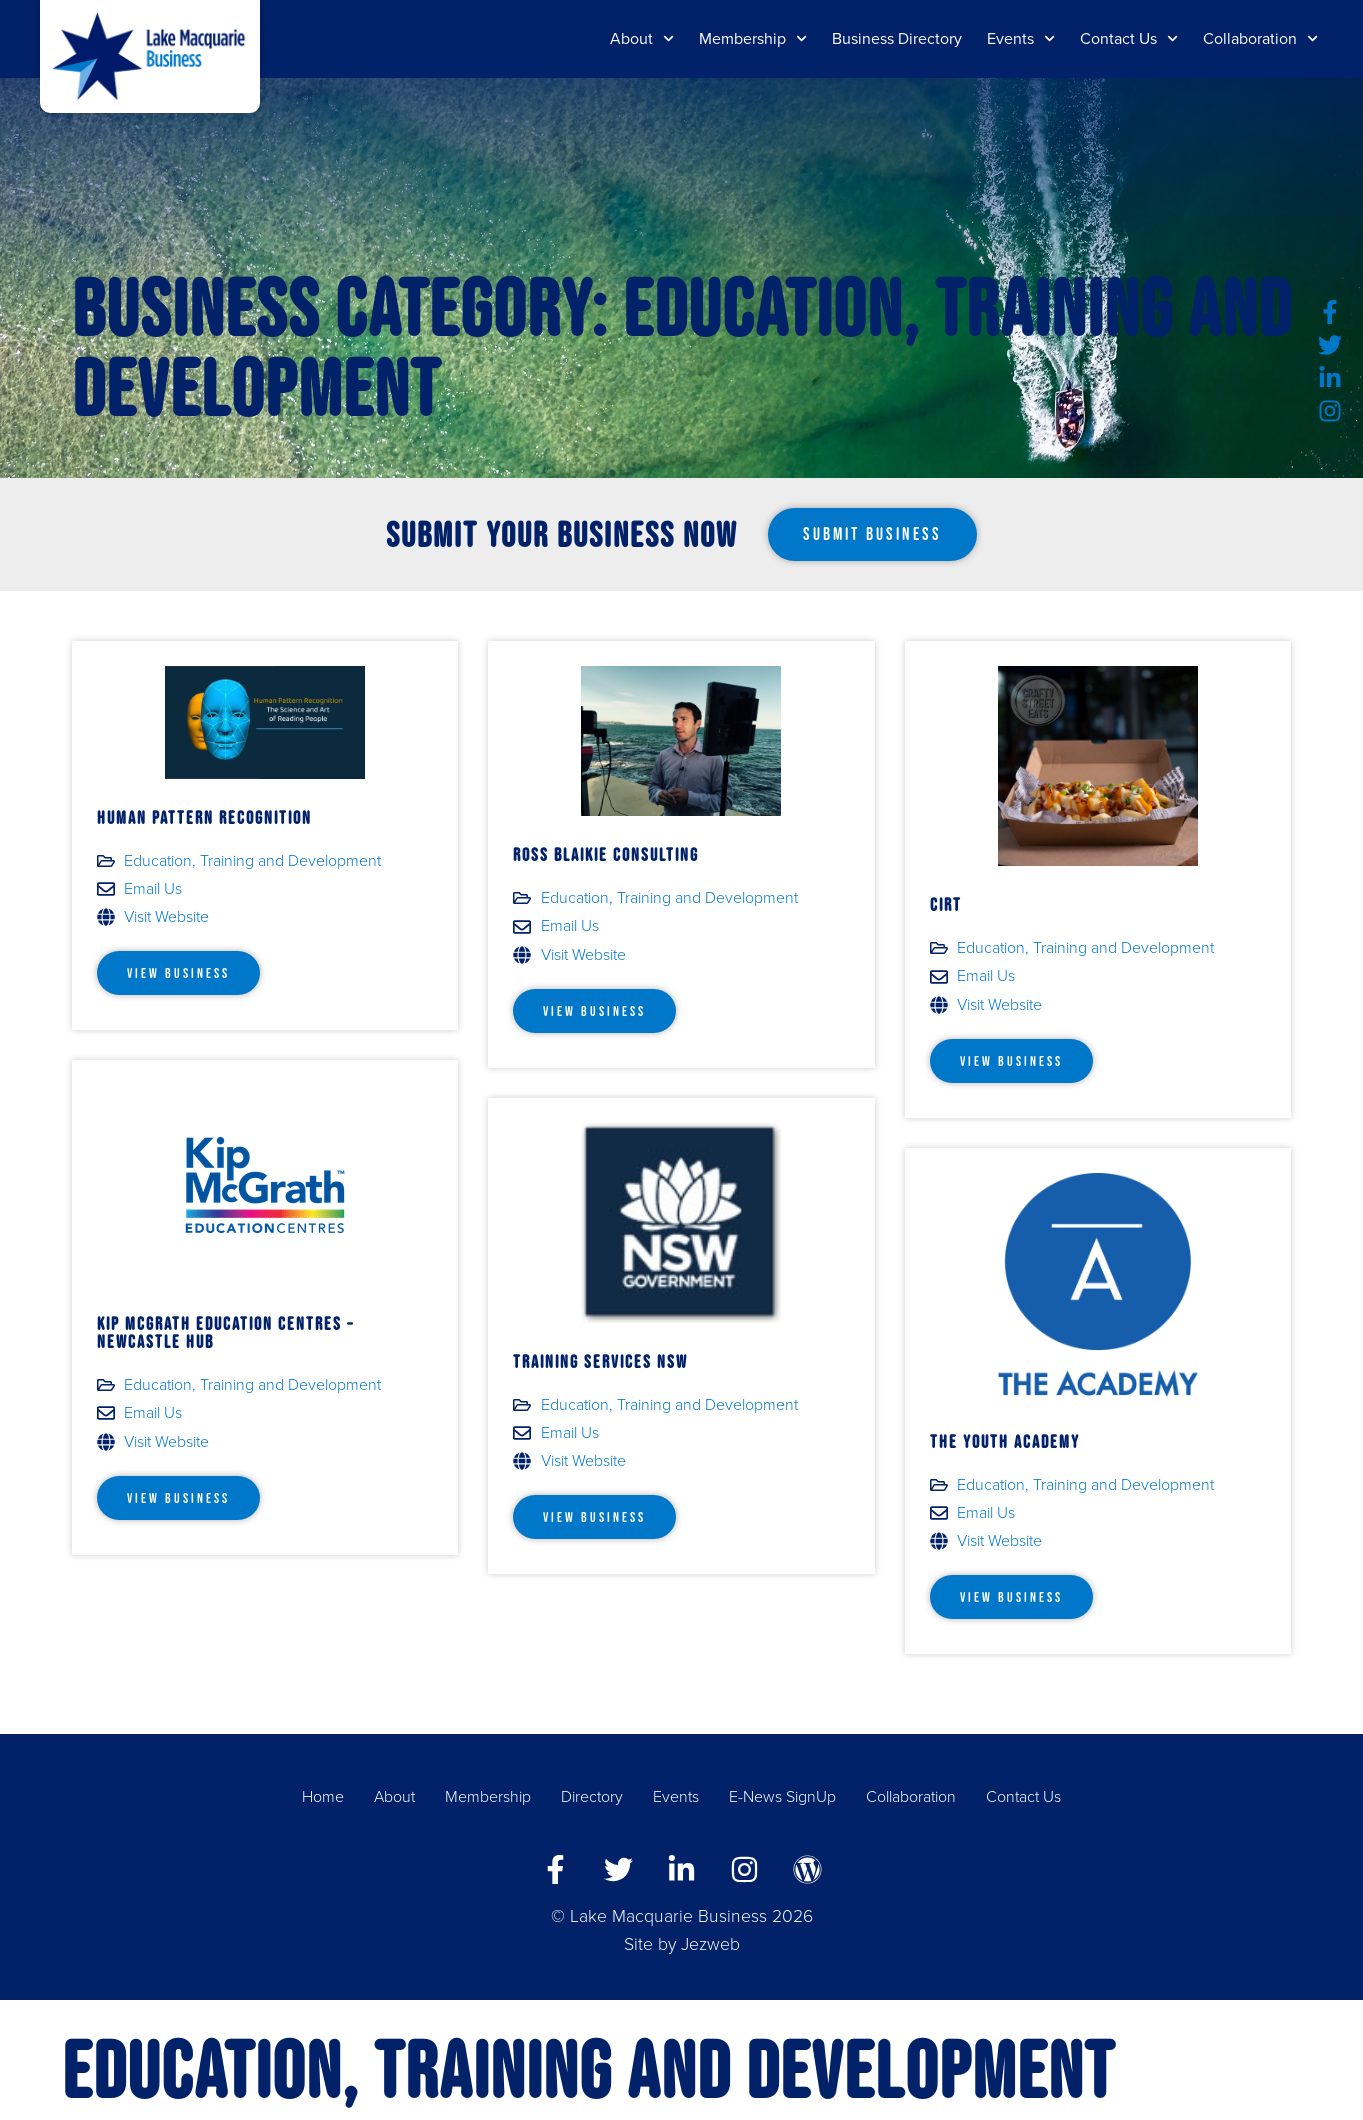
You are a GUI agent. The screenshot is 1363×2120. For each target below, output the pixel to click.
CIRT (946, 905)
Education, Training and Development (252, 861)
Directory (592, 1797)
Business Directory (897, 39)
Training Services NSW (600, 1362)
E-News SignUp (782, 1797)
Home (323, 1797)
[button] (872, 535)
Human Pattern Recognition (204, 818)
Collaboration (1260, 38)
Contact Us (1129, 38)
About (642, 38)
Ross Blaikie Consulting (606, 855)
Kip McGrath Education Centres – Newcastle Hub (225, 1333)
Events (1021, 38)
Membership (753, 38)
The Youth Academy (1005, 1442)
